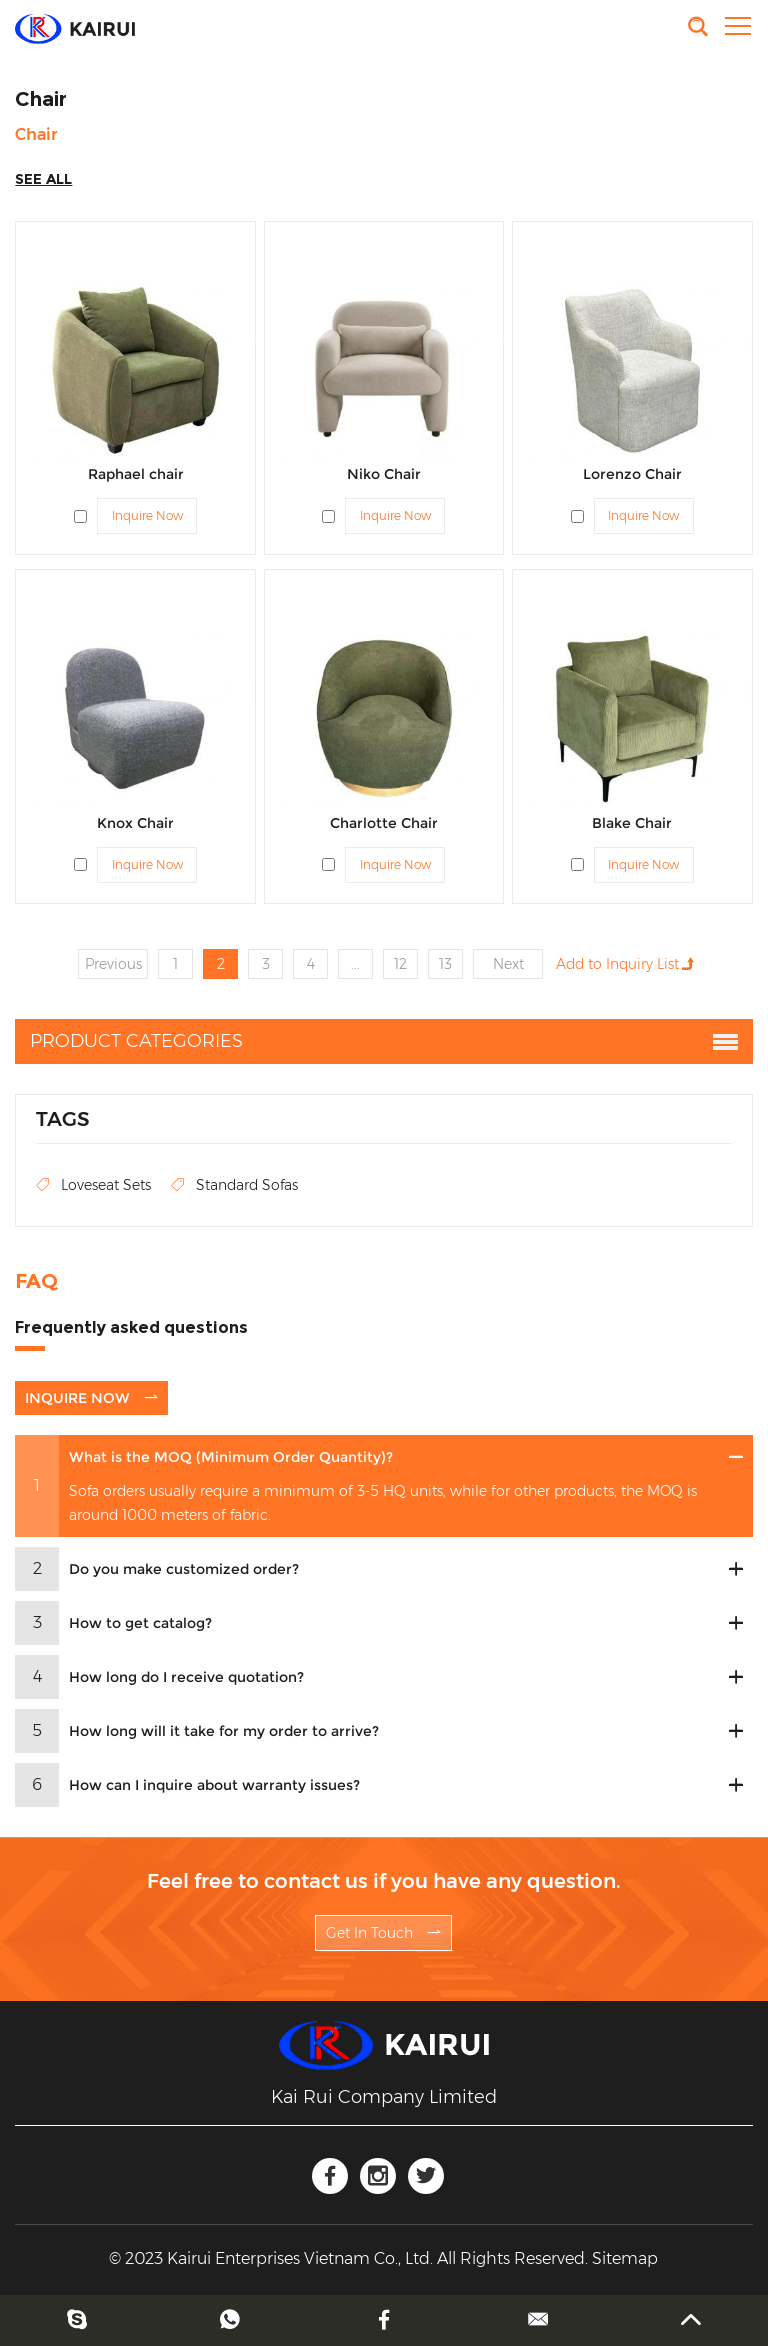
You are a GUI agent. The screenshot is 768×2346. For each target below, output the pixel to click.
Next (508, 964)
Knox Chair (135, 823)
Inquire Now (147, 515)
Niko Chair (384, 474)
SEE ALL (43, 179)
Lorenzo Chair (632, 474)
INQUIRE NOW (91, 1398)
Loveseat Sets (93, 1185)
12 (400, 964)
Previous (113, 964)
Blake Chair (632, 823)
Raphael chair (136, 474)
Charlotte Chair (384, 823)
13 (445, 964)
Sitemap (625, 2258)
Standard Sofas (234, 1185)
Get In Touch (383, 1933)
